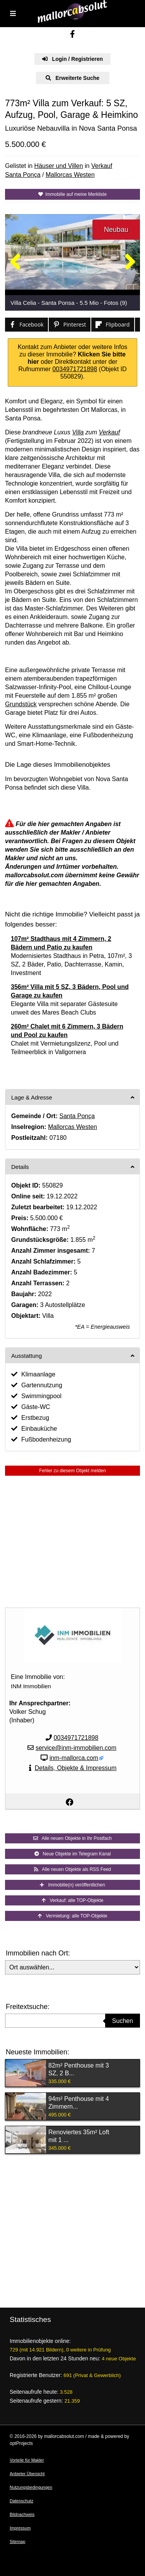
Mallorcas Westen (70, 174)
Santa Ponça (23, 174)
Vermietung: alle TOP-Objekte (72, 1916)
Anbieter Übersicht (27, 2473)
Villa (78, 432)
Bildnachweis (22, 2514)
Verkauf (101, 166)
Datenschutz (21, 2500)
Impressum (20, 2528)
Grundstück (21, 704)
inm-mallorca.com (73, 1758)
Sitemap (17, 2541)
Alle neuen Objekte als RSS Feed (72, 1869)
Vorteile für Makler (27, 2460)
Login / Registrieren (72, 59)
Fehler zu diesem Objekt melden (72, 1470)
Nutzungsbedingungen (31, 2487)
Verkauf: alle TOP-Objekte (73, 1900)
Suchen (122, 2021)
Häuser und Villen (58, 166)
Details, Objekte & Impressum (76, 1768)
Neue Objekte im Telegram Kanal (72, 1854)
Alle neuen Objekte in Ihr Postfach (72, 1838)
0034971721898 (74, 369)
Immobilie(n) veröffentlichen (72, 1885)
